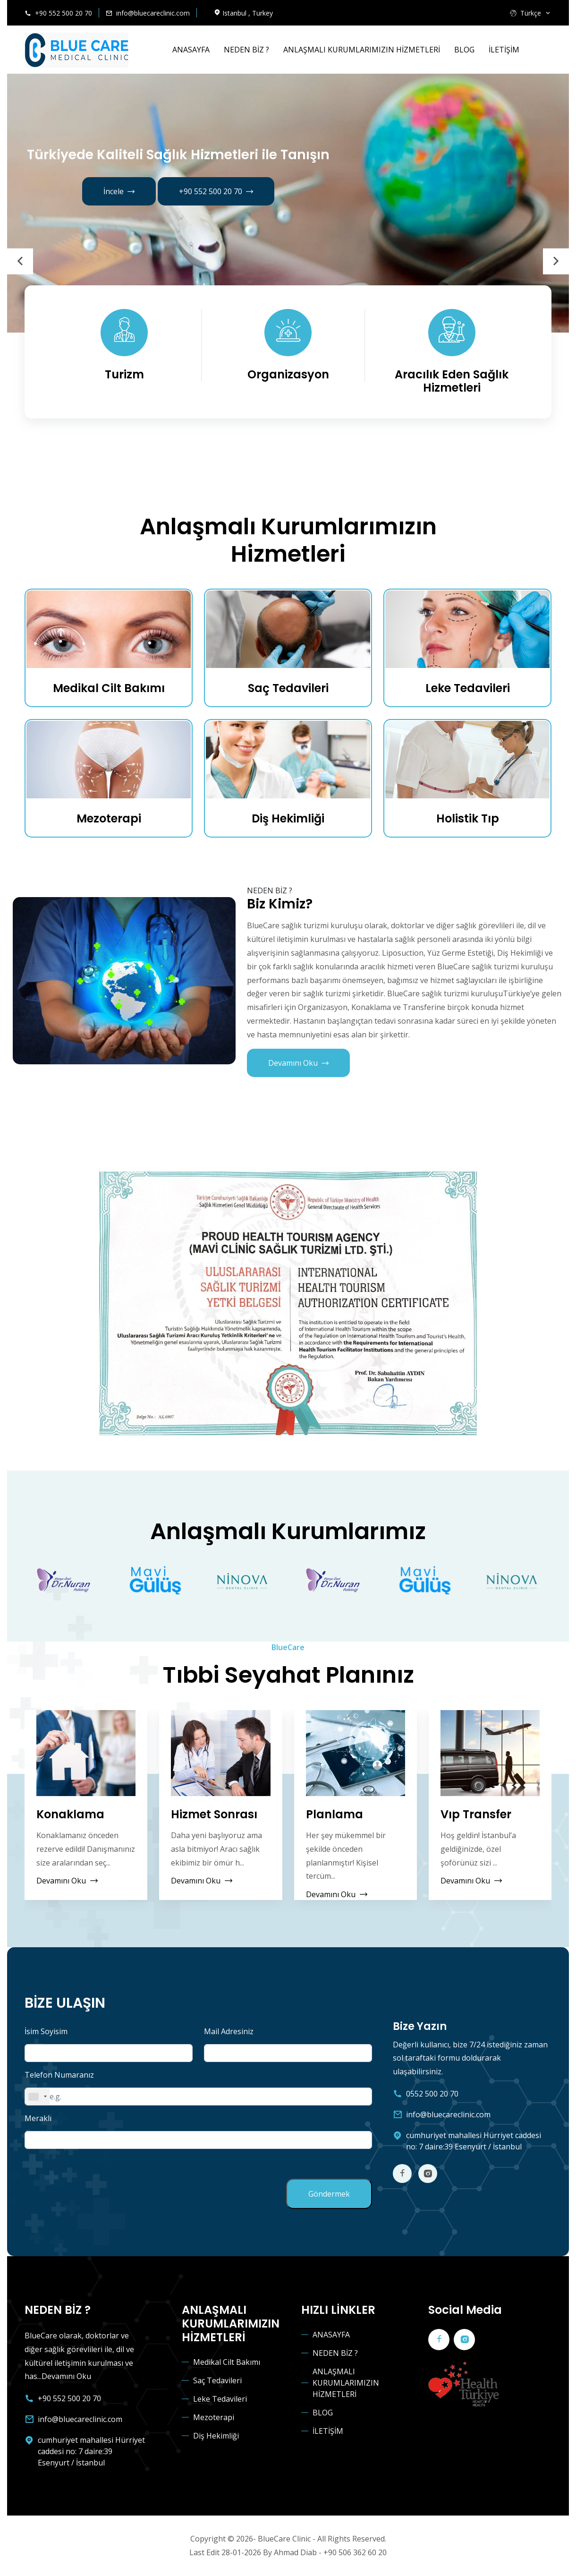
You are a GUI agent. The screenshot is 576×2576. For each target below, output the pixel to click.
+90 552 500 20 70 (63, 13)
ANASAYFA (191, 49)
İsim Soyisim (46, 2031)
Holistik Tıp (467, 818)
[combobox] (37, 2096)
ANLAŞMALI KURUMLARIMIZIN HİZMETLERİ (361, 49)
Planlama (334, 1815)
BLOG (464, 49)
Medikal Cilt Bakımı (109, 688)
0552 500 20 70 (432, 2093)
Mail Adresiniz (229, 2031)
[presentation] (20, 261)
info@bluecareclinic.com (153, 13)
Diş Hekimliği (288, 818)
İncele (119, 191)
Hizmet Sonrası (214, 1815)
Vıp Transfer (475, 1815)
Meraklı (38, 2118)
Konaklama (70, 1815)
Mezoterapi (108, 818)
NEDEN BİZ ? (246, 49)
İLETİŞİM (504, 49)
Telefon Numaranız (59, 2075)
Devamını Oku (298, 1063)
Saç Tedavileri (288, 688)
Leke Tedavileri (467, 688)
